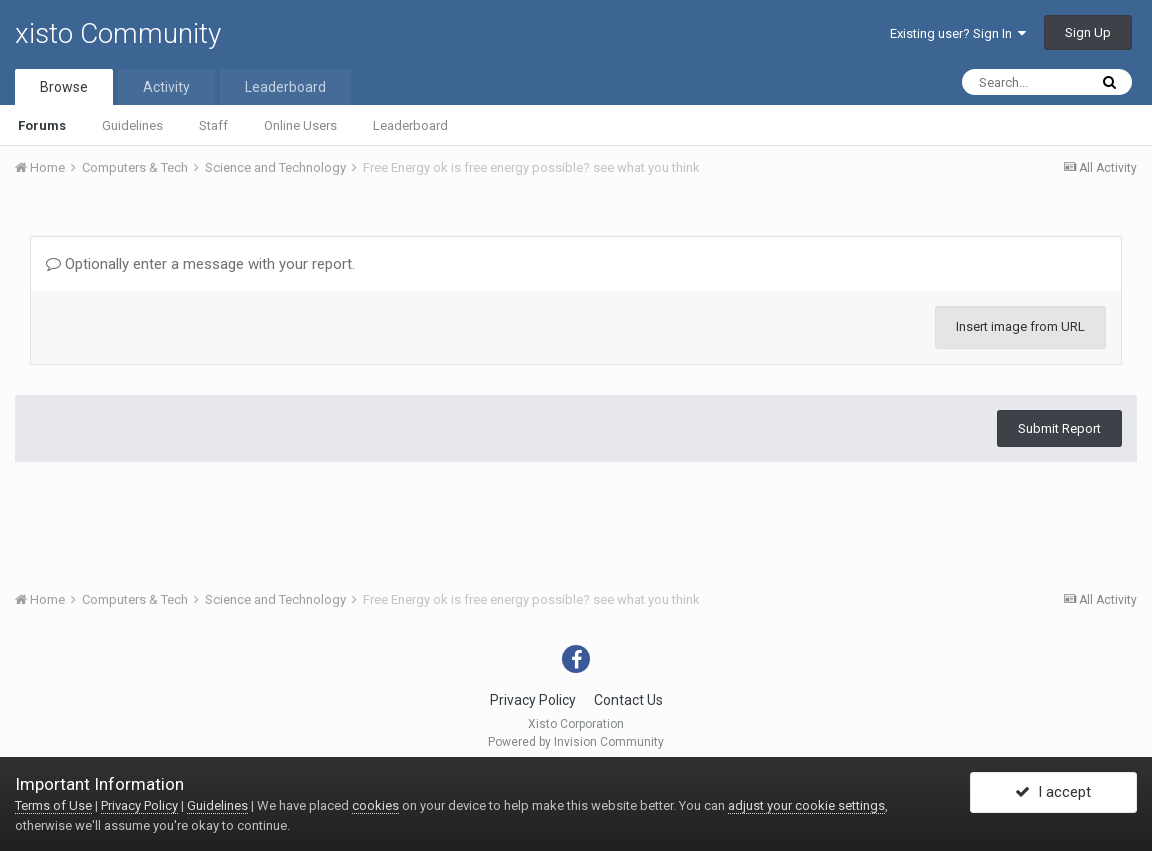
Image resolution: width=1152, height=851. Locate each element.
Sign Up (1088, 32)
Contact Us (628, 700)
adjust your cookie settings (806, 805)
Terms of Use (53, 805)
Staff (213, 125)
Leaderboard (410, 125)
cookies (375, 805)
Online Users (300, 125)
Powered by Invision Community (576, 742)
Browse (64, 87)
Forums (42, 125)
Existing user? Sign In (958, 33)
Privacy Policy (533, 700)
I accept (1053, 794)
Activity (166, 87)
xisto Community (118, 33)
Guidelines (132, 125)
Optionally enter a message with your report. (200, 264)
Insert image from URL (1020, 326)
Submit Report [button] (1059, 428)
